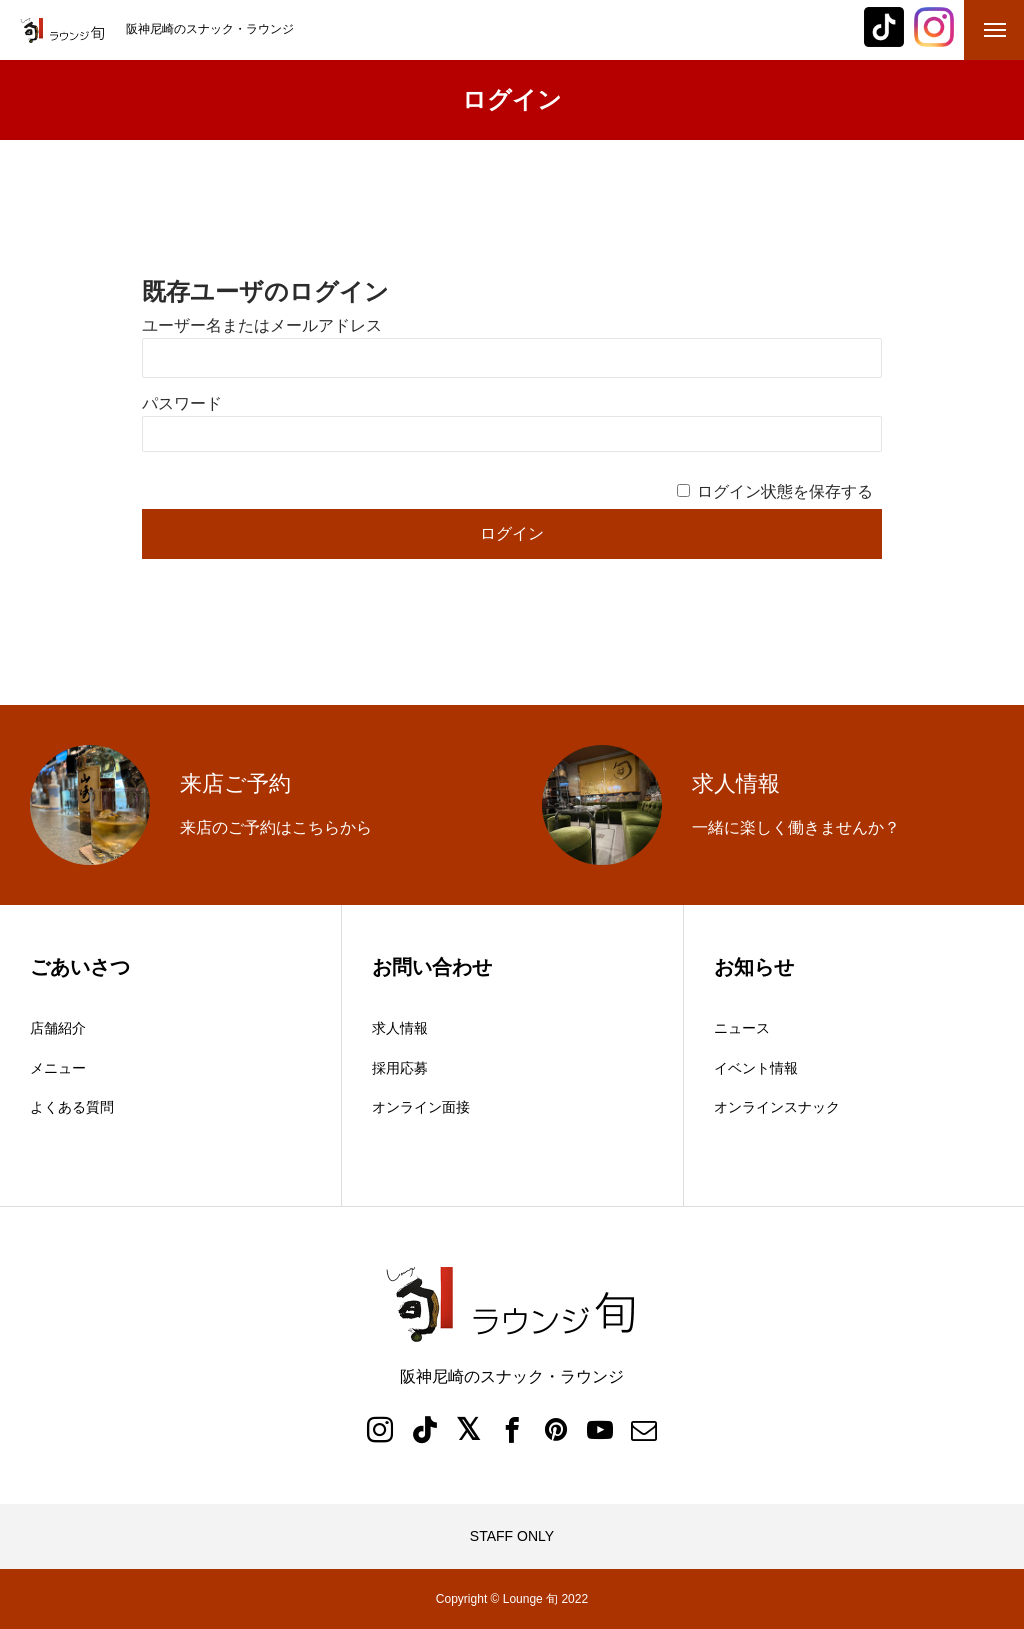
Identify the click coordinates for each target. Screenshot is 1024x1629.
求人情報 (400, 1028)
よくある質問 (72, 1107)
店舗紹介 (58, 1028)
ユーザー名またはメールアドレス (262, 325)
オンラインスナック (777, 1107)
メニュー (58, 1068)
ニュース (742, 1028)
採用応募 (400, 1068)
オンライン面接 (421, 1107)
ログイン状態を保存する (785, 491)
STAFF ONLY (512, 1536)
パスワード (182, 403)
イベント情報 (756, 1068)
